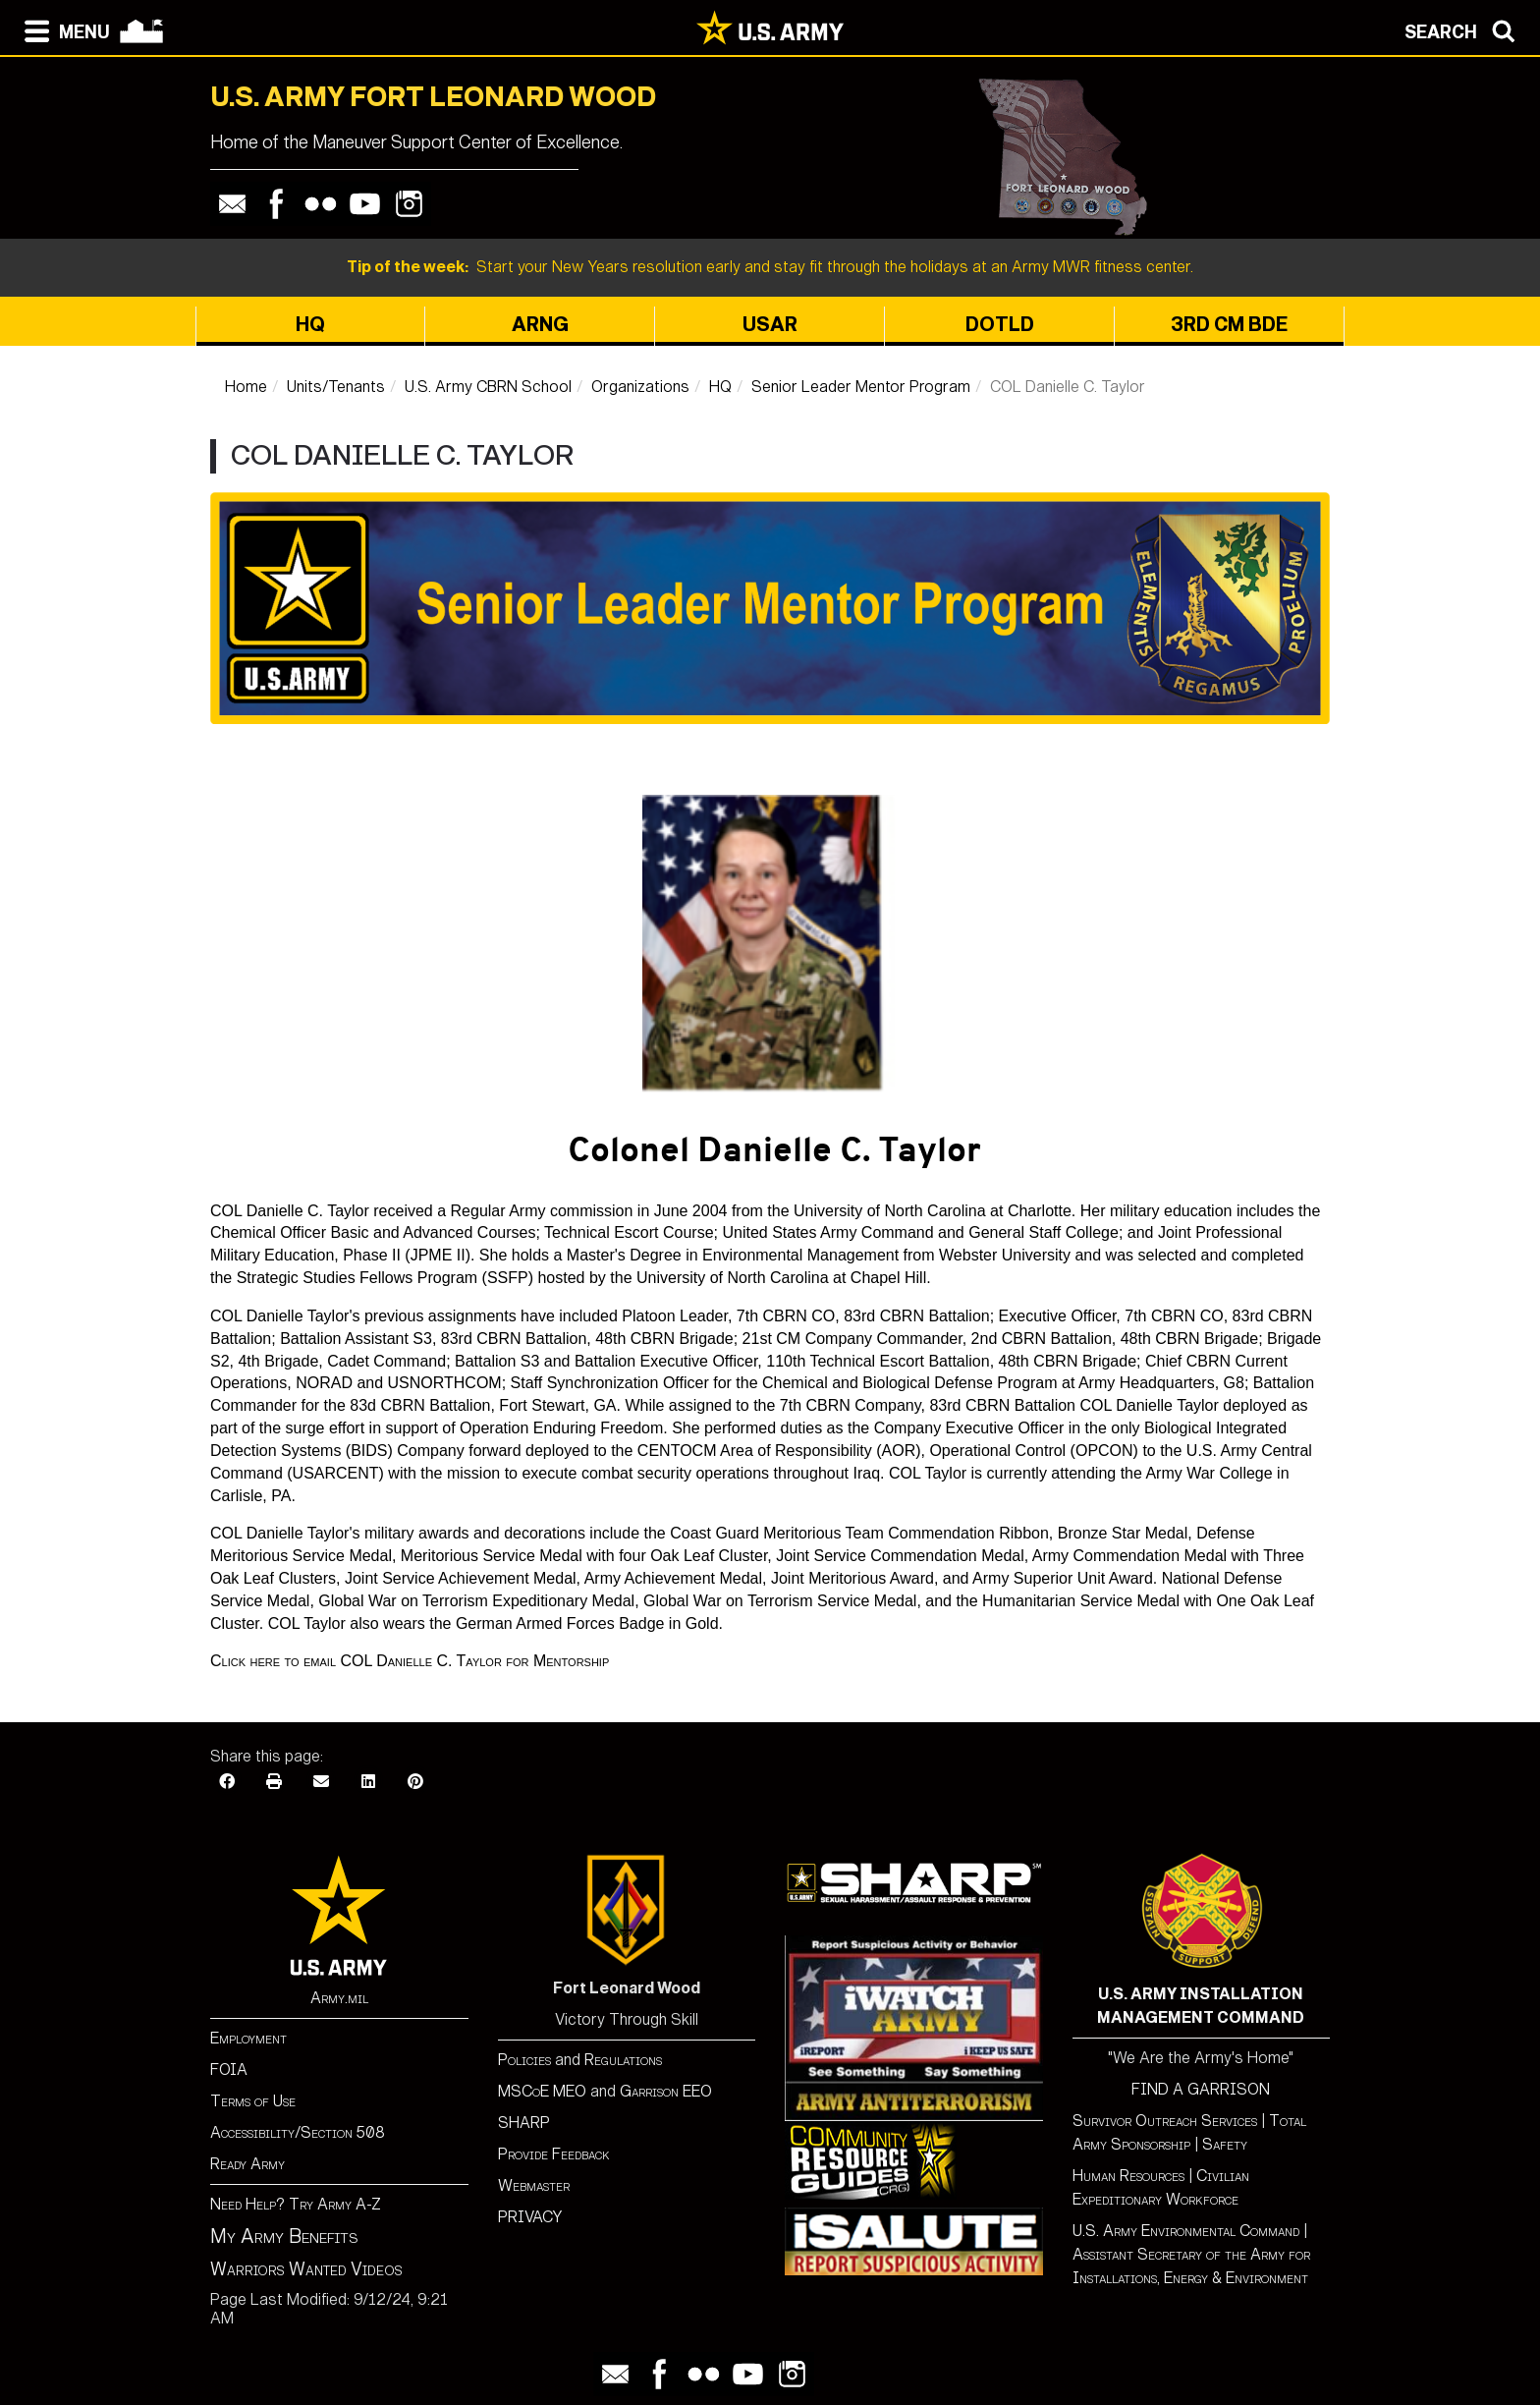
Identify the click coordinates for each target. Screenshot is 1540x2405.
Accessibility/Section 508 (297, 2132)
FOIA (229, 2069)
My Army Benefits (284, 2236)
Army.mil (339, 1997)
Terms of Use (253, 2101)
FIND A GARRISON (1200, 2089)
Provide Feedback (554, 2154)
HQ (310, 324)
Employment (248, 2038)
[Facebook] (227, 1781)
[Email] (321, 1781)
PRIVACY (530, 2217)
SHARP (524, 2122)
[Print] (274, 1781)
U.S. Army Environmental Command (1185, 2230)
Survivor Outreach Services (1164, 2120)
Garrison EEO (666, 2091)
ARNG (540, 324)
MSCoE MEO (542, 2091)
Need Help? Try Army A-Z (295, 2204)
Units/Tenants (336, 386)
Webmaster (534, 2185)
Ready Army (247, 2163)
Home (246, 386)
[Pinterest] (415, 1781)
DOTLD (999, 324)
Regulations (623, 2059)
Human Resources (1128, 2175)
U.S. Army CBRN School (488, 386)
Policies (526, 2059)
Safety (1224, 2144)
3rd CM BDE (1229, 324)
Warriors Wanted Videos (306, 2269)
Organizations (640, 386)
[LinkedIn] (368, 1781)
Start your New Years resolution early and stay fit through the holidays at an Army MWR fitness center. (770, 266)
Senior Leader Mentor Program (860, 386)
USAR (770, 324)
